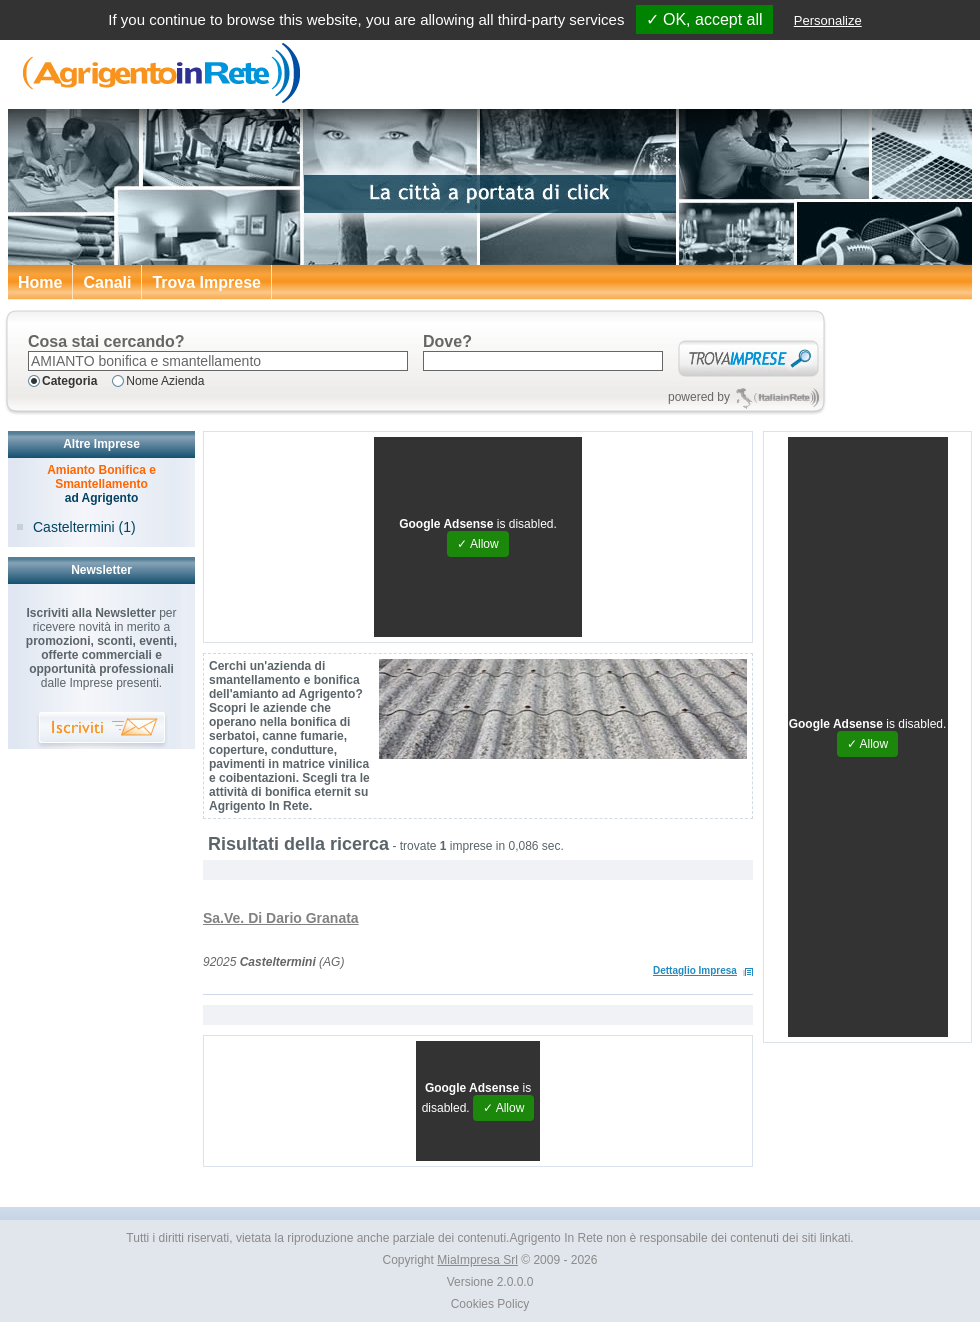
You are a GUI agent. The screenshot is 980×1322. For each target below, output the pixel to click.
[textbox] (218, 361)
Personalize (828, 20)
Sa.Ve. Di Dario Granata (281, 918)
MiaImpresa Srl (477, 1260)
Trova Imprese (206, 282)
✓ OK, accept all (704, 19)
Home (40, 282)
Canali (107, 282)
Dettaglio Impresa (695, 970)
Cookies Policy (490, 1304)
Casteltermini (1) (84, 527)
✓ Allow (477, 544)
